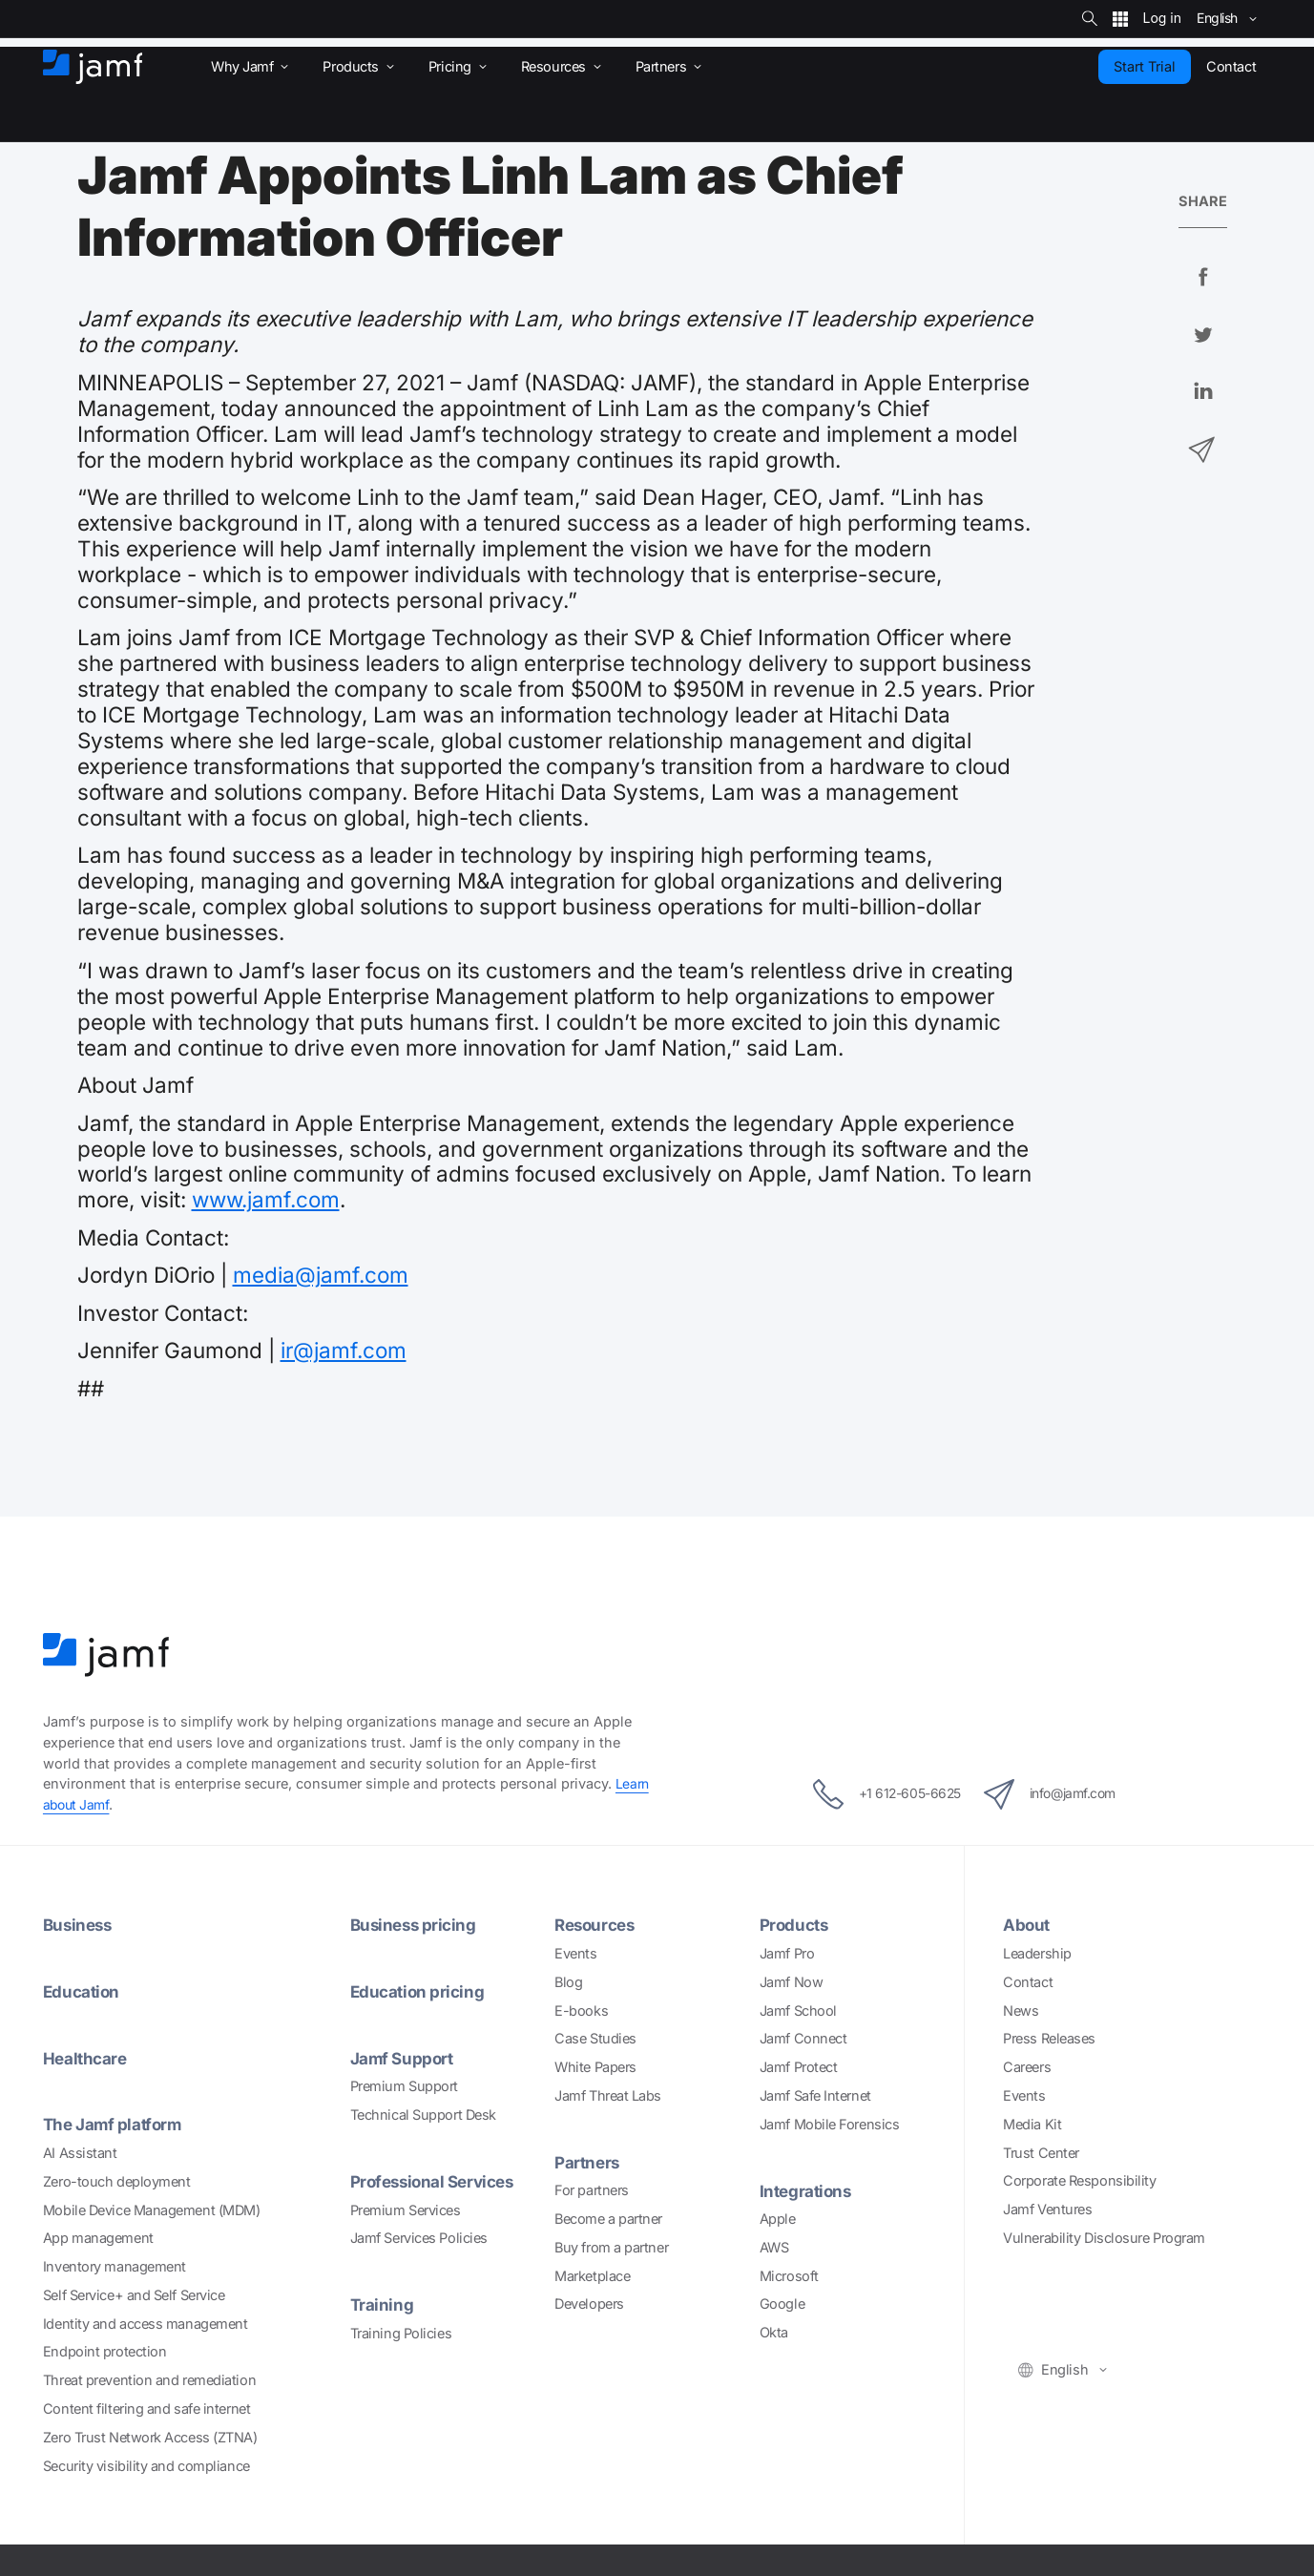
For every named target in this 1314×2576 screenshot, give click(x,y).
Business (79, 1925)
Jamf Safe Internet (815, 2095)
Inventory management (114, 2266)
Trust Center (1041, 2153)
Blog (568, 1982)
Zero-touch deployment (117, 2181)
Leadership (1037, 1953)
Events (575, 1953)
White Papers (595, 2067)
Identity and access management (145, 2323)
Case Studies (595, 2038)
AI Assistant (80, 2153)
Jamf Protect (799, 2067)
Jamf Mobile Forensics (830, 2124)
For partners (591, 2190)
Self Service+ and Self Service (134, 2295)
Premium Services (405, 2210)
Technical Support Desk (423, 2114)
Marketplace (592, 2276)
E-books (581, 2010)
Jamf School (798, 2010)
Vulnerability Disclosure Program (1104, 2238)
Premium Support (404, 2086)
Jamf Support (404, 2058)
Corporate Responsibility (1079, 2180)
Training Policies (400, 2333)
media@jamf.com (320, 1275)
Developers (589, 2303)
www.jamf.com (266, 1199)
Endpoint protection (104, 2351)
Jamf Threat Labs (607, 2095)
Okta (774, 2332)
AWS (774, 2247)
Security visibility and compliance (146, 2466)
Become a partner (608, 2218)
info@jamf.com (1062, 1794)
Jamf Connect (803, 2038)
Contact (1028, 1982)
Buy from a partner (611, 2247)
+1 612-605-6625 (873, 1794)
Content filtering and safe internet (146, 2408)
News (1020, 2010)
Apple (778, 2218)
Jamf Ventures (1047, 2209)
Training (382, 2304)
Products (796, 1925)
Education (83, 1991)
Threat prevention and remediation (149, 2380)
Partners (588, 2162)
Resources (597, 1925)
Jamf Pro (787, 1953)
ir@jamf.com (344, 1350)
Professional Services (437, 2181)
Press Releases (1049, 2038)
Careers (1027, 2067)
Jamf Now (791, 1982)
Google (782, 2303)
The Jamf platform (115, 2124)
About (1027, 1925)
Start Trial (1145, 66)
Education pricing (419, 1991)
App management (98, 2238)
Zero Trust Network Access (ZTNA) (150, 2437)
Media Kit (1032, 2124)
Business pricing (416, 1925)
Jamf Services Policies (419, 2238)
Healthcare (87, 2058)
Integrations (808, 2191)
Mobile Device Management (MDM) (152, 2210)
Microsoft (789, 2276)
